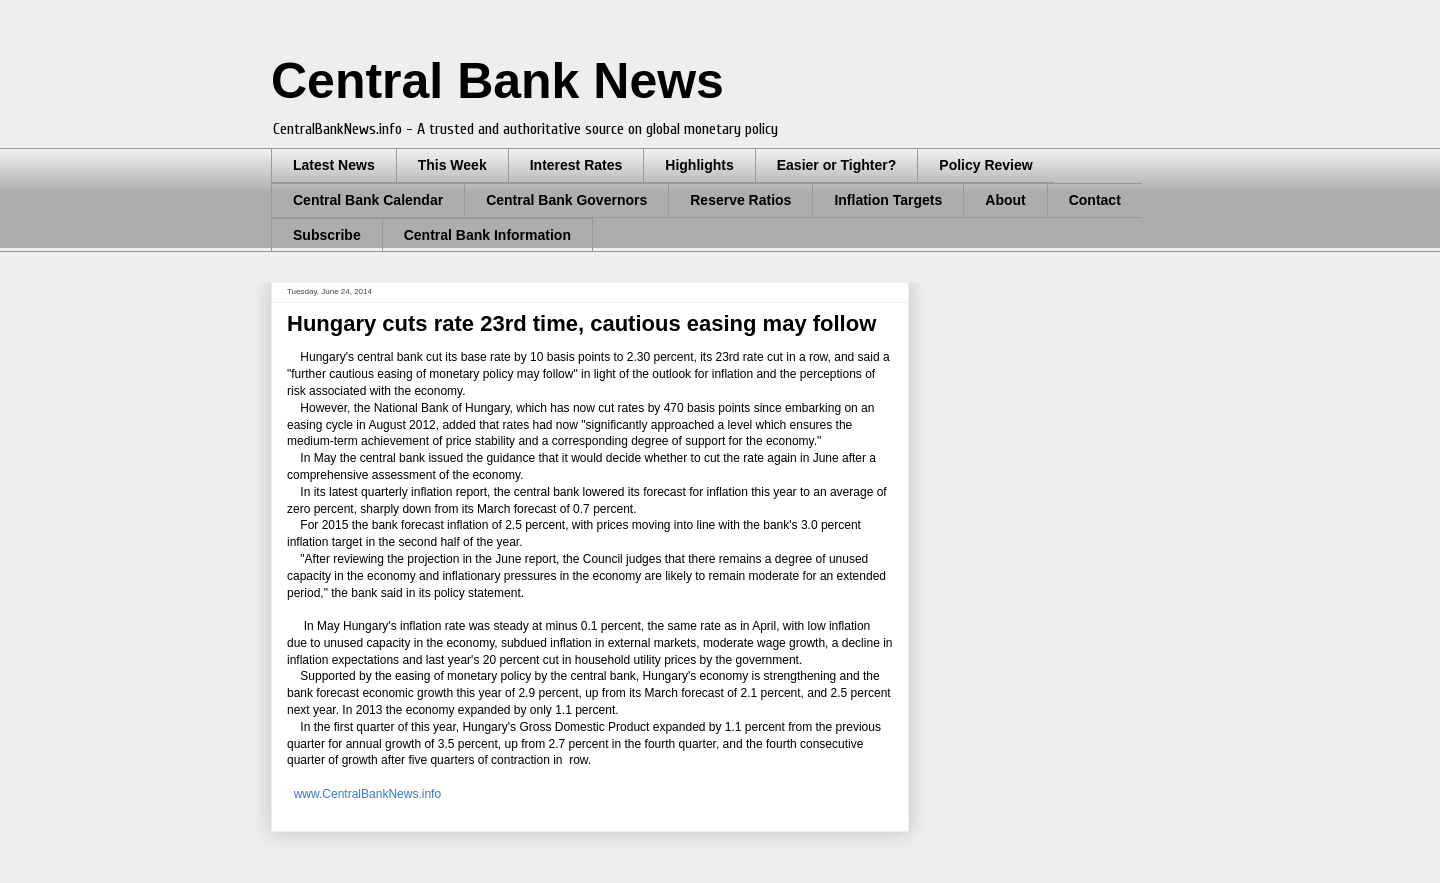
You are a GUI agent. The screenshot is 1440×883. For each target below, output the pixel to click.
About (1005, 200)
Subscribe (327, 235)
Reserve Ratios (740, 200)
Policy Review (985, 165)
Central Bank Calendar (368, 200)
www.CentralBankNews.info (367, 794)
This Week (452, 165)
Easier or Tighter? (837, 165)
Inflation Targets (888, 200)
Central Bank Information (487, 235)
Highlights (699, 165)
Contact (1095, 200)
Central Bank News (497, 81)
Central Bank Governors (566, 200)
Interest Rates (576, 165)
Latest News (334, 165)
